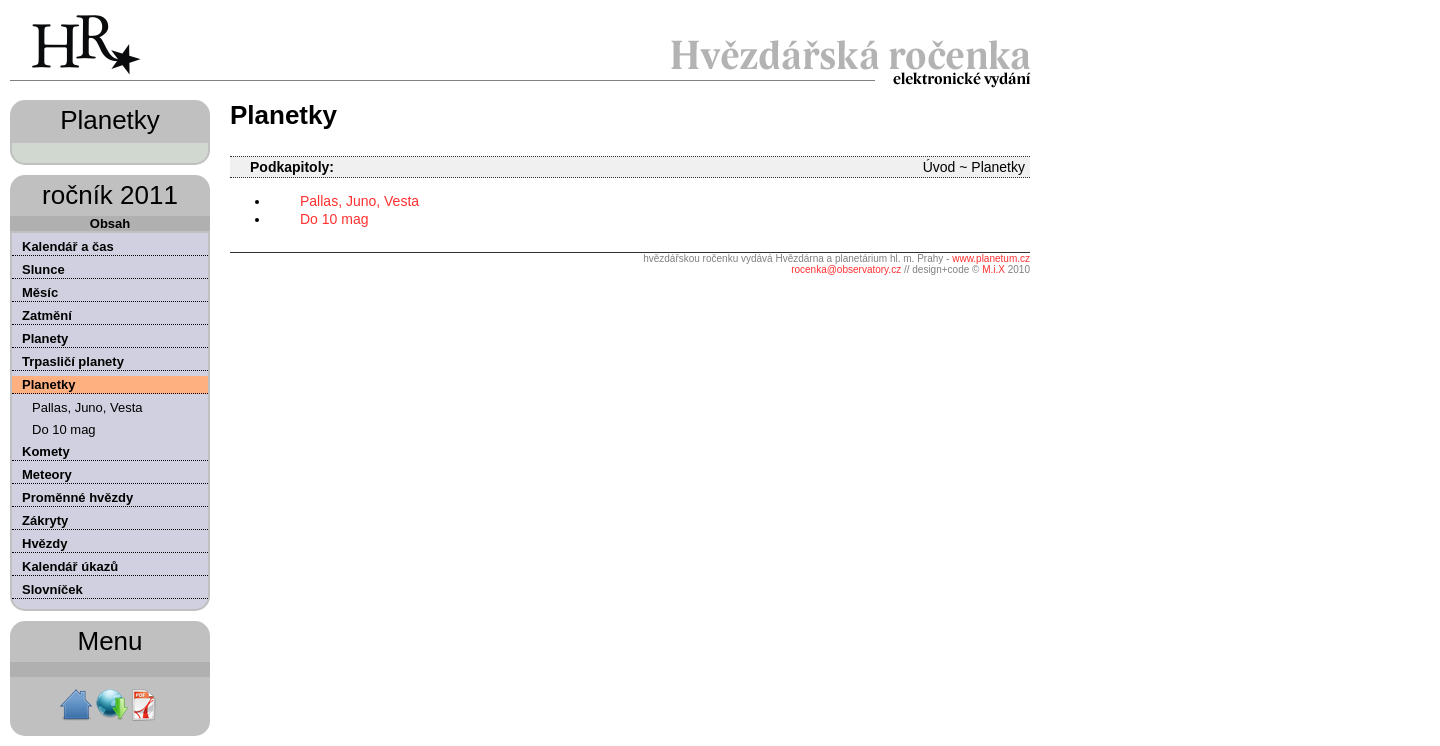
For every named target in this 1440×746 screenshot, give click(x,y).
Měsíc (40, 292)
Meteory (47, 474)
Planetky (48, 384)
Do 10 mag (64, 429)
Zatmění (47, 315)
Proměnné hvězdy (77, 497)
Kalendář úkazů (70, 566)
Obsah (110, 223)
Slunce (43, 269)
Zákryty (45, 520)
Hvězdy (45, 543)
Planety (45, 338)
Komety (46, 451)
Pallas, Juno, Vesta (87, 407)
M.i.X (993, 269)
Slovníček (52, 589)
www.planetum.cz (991, 258)
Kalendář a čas (68, 246)
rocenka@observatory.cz (846, 269)
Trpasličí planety (73, 361)
